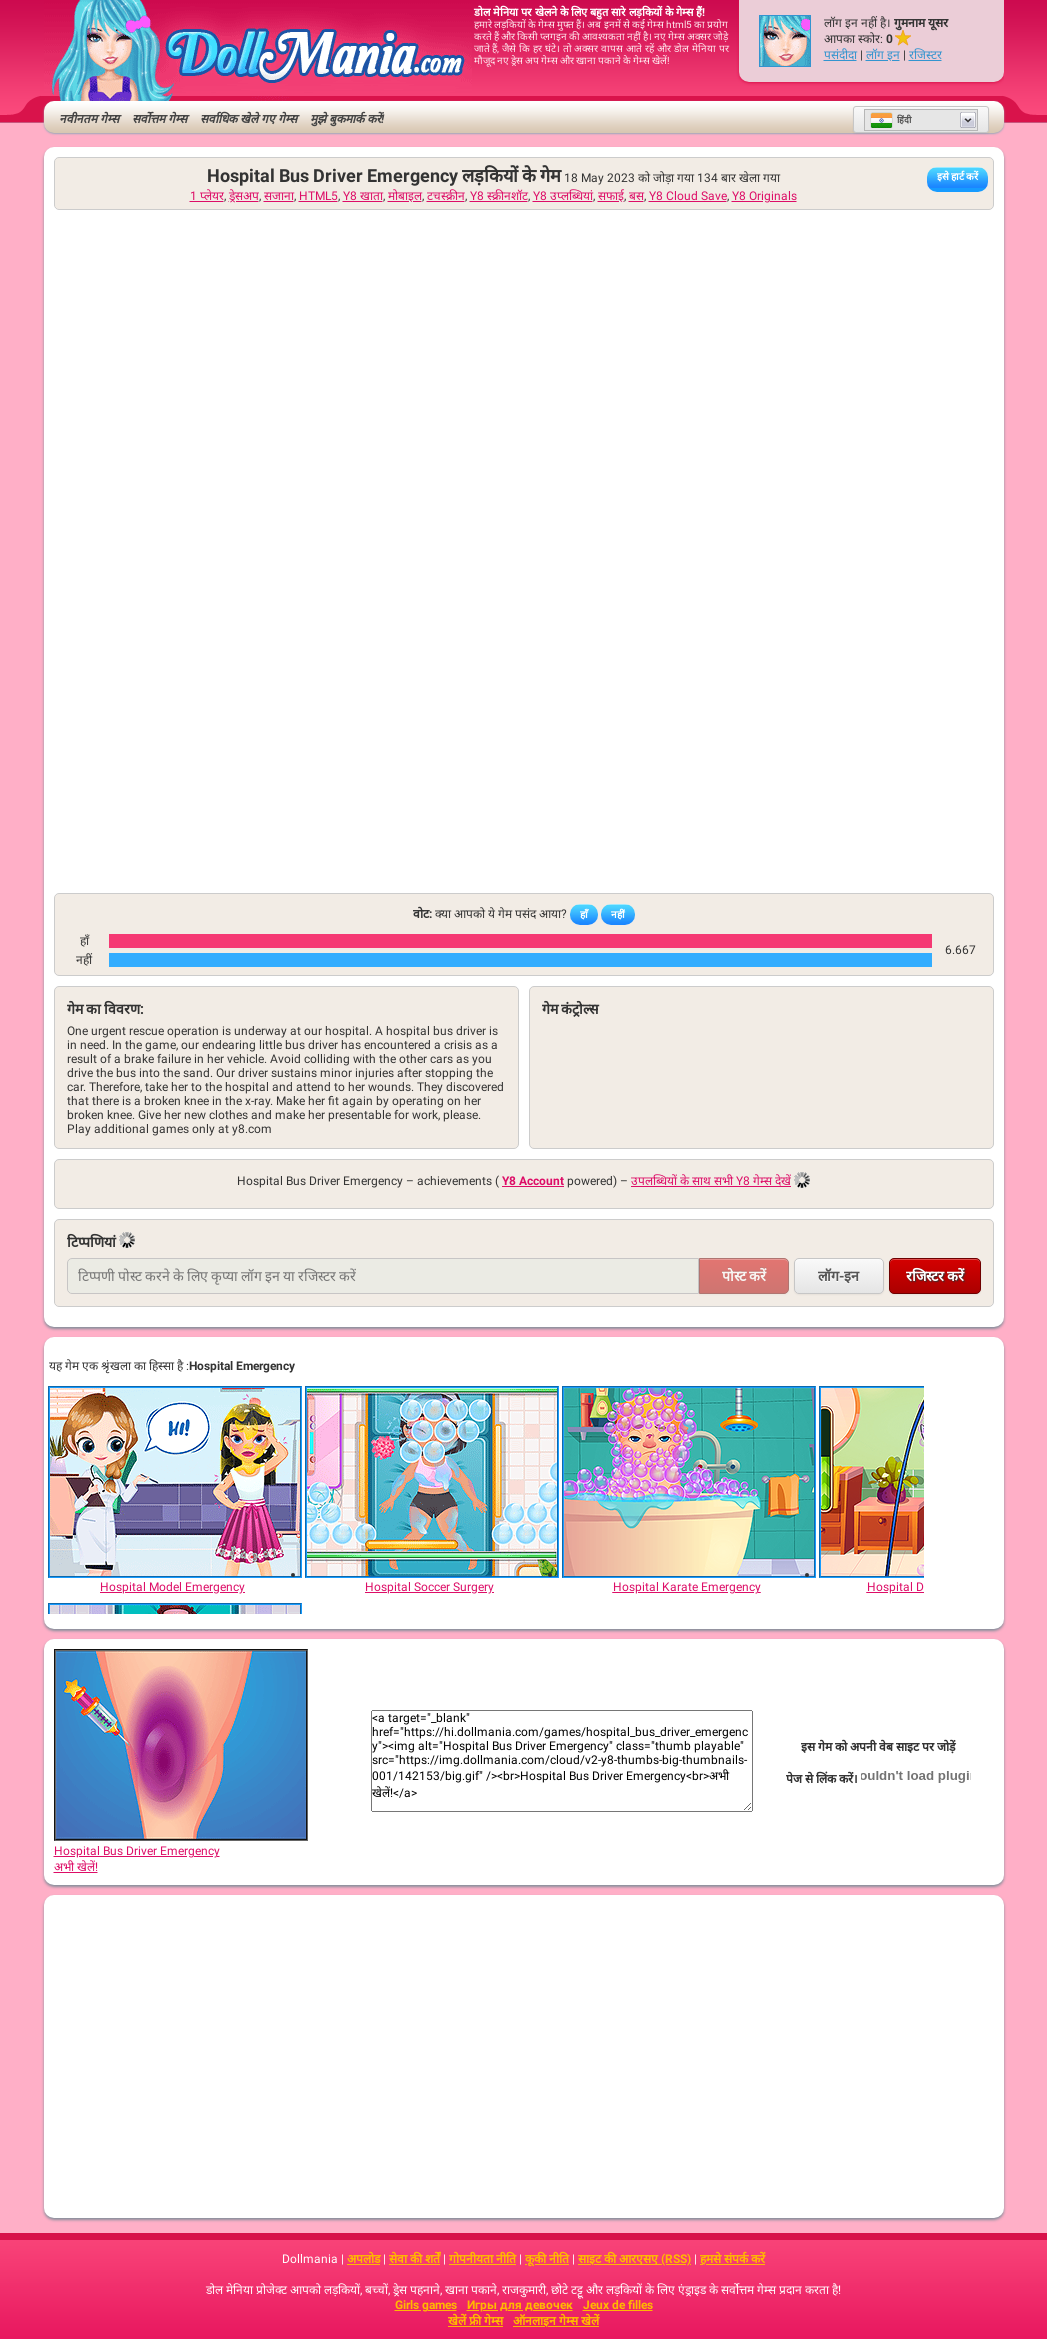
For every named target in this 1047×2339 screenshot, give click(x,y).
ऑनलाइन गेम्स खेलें (556, 2321)
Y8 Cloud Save (688, 196)
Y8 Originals (764, 196)
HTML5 (318, 196)
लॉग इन (883, 55)
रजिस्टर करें (935, 1276)
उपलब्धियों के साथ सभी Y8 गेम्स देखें (711, 1181)
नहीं (618, 914)
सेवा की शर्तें (414, 2259)
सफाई (611, 196)
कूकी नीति (547, 2259)
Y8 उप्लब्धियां (563, 196)
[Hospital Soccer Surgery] (431, 1482)
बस (636, 196)
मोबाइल (405, 196)
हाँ (584, 914)
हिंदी (890, 120)
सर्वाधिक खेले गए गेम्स (248, 119)
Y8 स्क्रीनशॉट (499, 196)
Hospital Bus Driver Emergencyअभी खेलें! (181, 1852)
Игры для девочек (520, 2305)
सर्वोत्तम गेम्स (159, 119)
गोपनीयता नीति (482, 2259)
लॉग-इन (838, 1276)
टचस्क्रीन (446, 196)
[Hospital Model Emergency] (174, 1482)
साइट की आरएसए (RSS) (634, 2259)
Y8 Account (533, 1181)
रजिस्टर (925, 55)
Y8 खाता (363, 196)
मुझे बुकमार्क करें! (347, 119)
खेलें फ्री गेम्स (475, 2321)
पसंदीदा (840, 55)
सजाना (279, 196)
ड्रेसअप (244, 196)
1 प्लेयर (207, 196)
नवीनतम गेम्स (89, 119)
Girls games (426, 2305)
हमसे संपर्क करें (732, 2259)
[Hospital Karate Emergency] (688, 1482)
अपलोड (363, 2259)
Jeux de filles (618, 2305)
